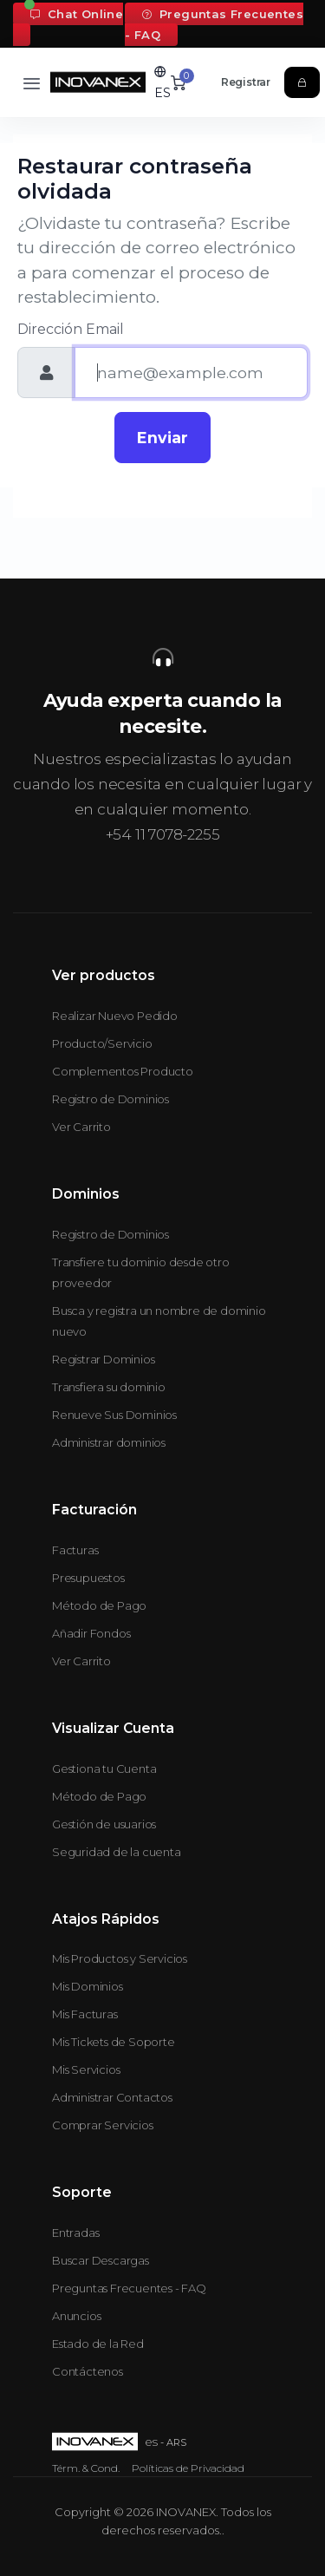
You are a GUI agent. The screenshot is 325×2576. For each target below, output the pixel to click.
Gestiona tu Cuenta (104, 1768)
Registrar (245, 81)
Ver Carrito (81, 1127)
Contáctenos (87, 2371)
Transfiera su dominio (109, 1387)
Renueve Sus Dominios (114, 1415)
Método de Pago (99, 1605)
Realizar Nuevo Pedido (115, 1016)
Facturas (75, 1550)
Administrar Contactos (112, 2097)
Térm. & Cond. (86, 2468)
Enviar (162, 437)
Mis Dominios (87, 1986)
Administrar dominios (109, 1442)
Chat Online (76, 14)
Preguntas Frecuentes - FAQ (214, 24)
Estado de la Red (98, 2343)
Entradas (75, 2232)
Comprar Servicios (102, 2125)
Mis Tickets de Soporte (113, 2042)
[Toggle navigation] (31, 82)
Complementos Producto (122, 1071)
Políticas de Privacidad (188, 2468)
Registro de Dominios (110, 1099)
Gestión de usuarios (104, 1824)
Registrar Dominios (103, 1359)
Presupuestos (88, 1578)
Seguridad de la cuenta (116, 1852)
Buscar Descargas (100, 2260)
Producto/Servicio (102, 1043)
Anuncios (76, 2316)
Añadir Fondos (91, 1633)
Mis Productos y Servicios (119, 1958)
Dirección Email (70, 329)
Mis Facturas (85, 2014)
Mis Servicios (86, 2069)
